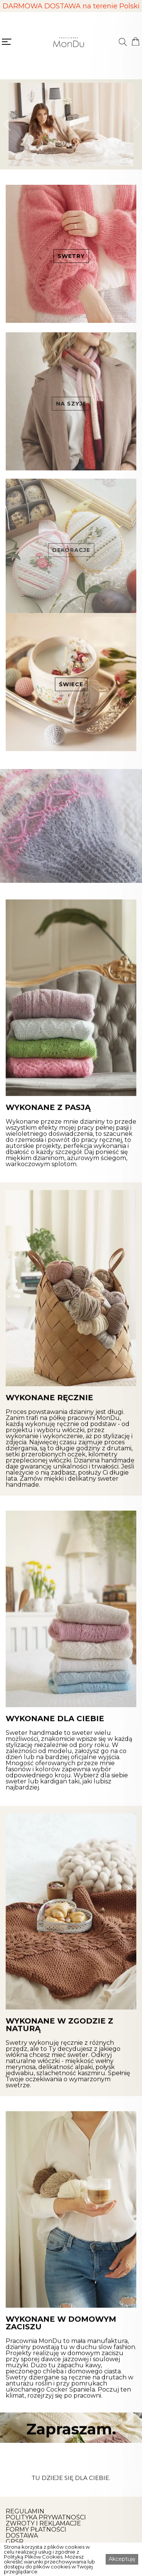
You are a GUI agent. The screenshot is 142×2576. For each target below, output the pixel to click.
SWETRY (71, 256)
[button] (6, 124)
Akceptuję (122, 2559)
